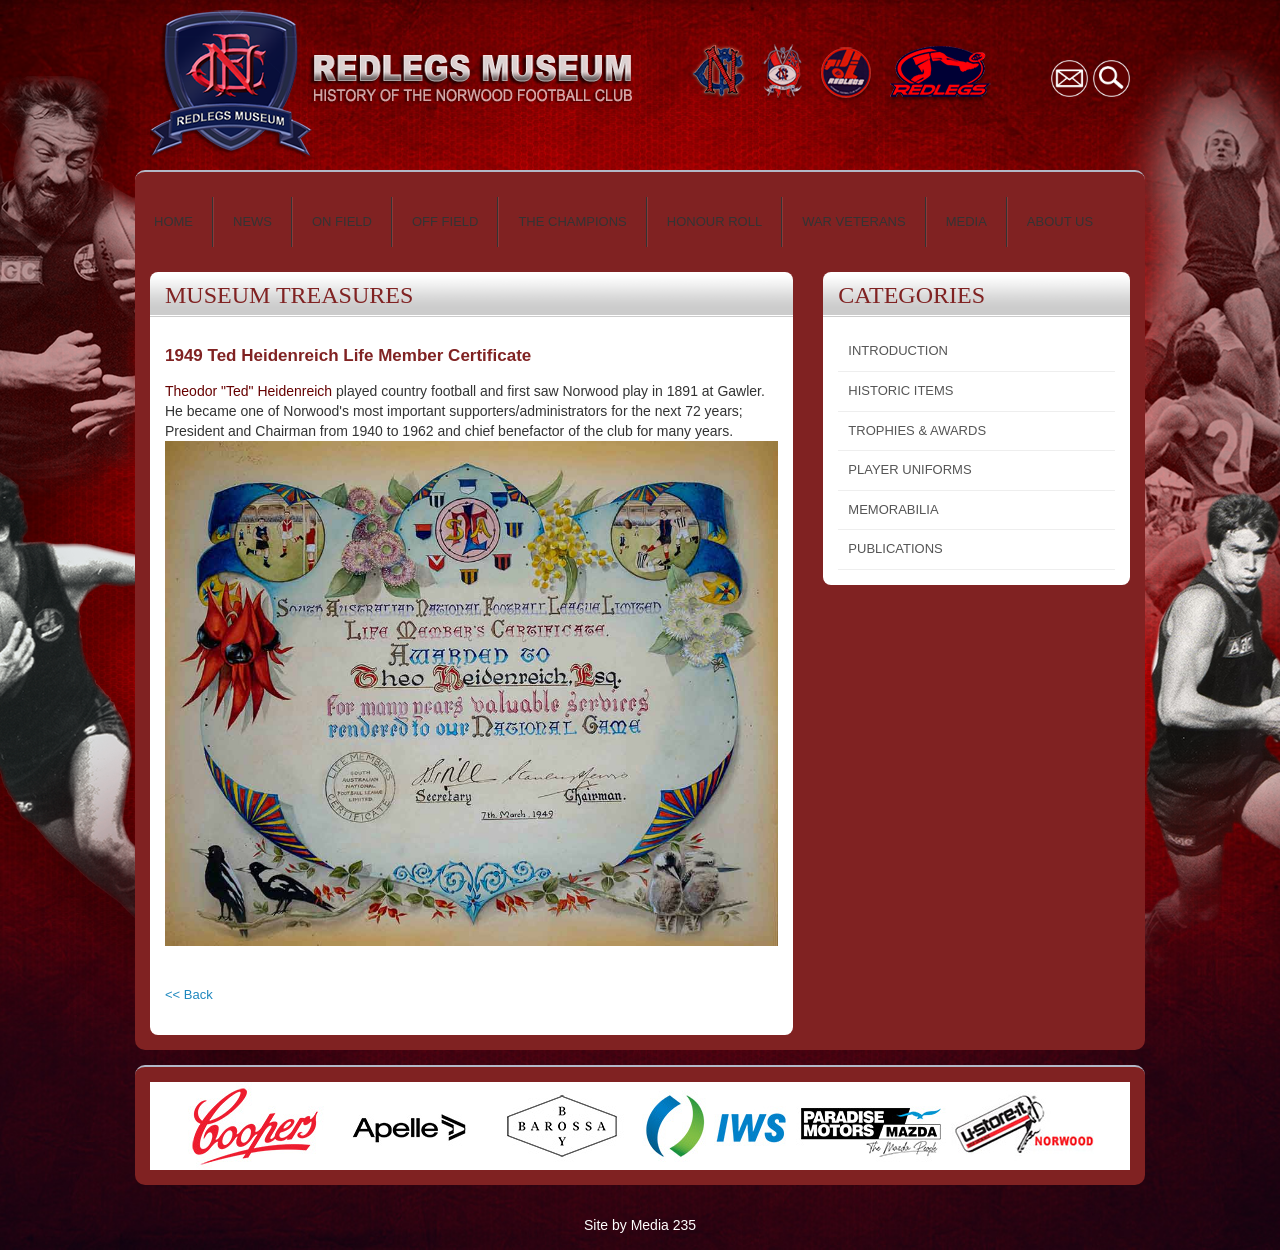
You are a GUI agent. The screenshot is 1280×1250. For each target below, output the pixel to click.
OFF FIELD (445, 221)
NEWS (252, 221)
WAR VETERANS (854, 221)
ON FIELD (342, 221)
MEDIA (966, 221)
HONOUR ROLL (714, 221)
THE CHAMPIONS (572, 221)
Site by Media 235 (640, 1225)
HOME (173, 221)
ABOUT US (1060, 221)
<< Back (189, 994)
